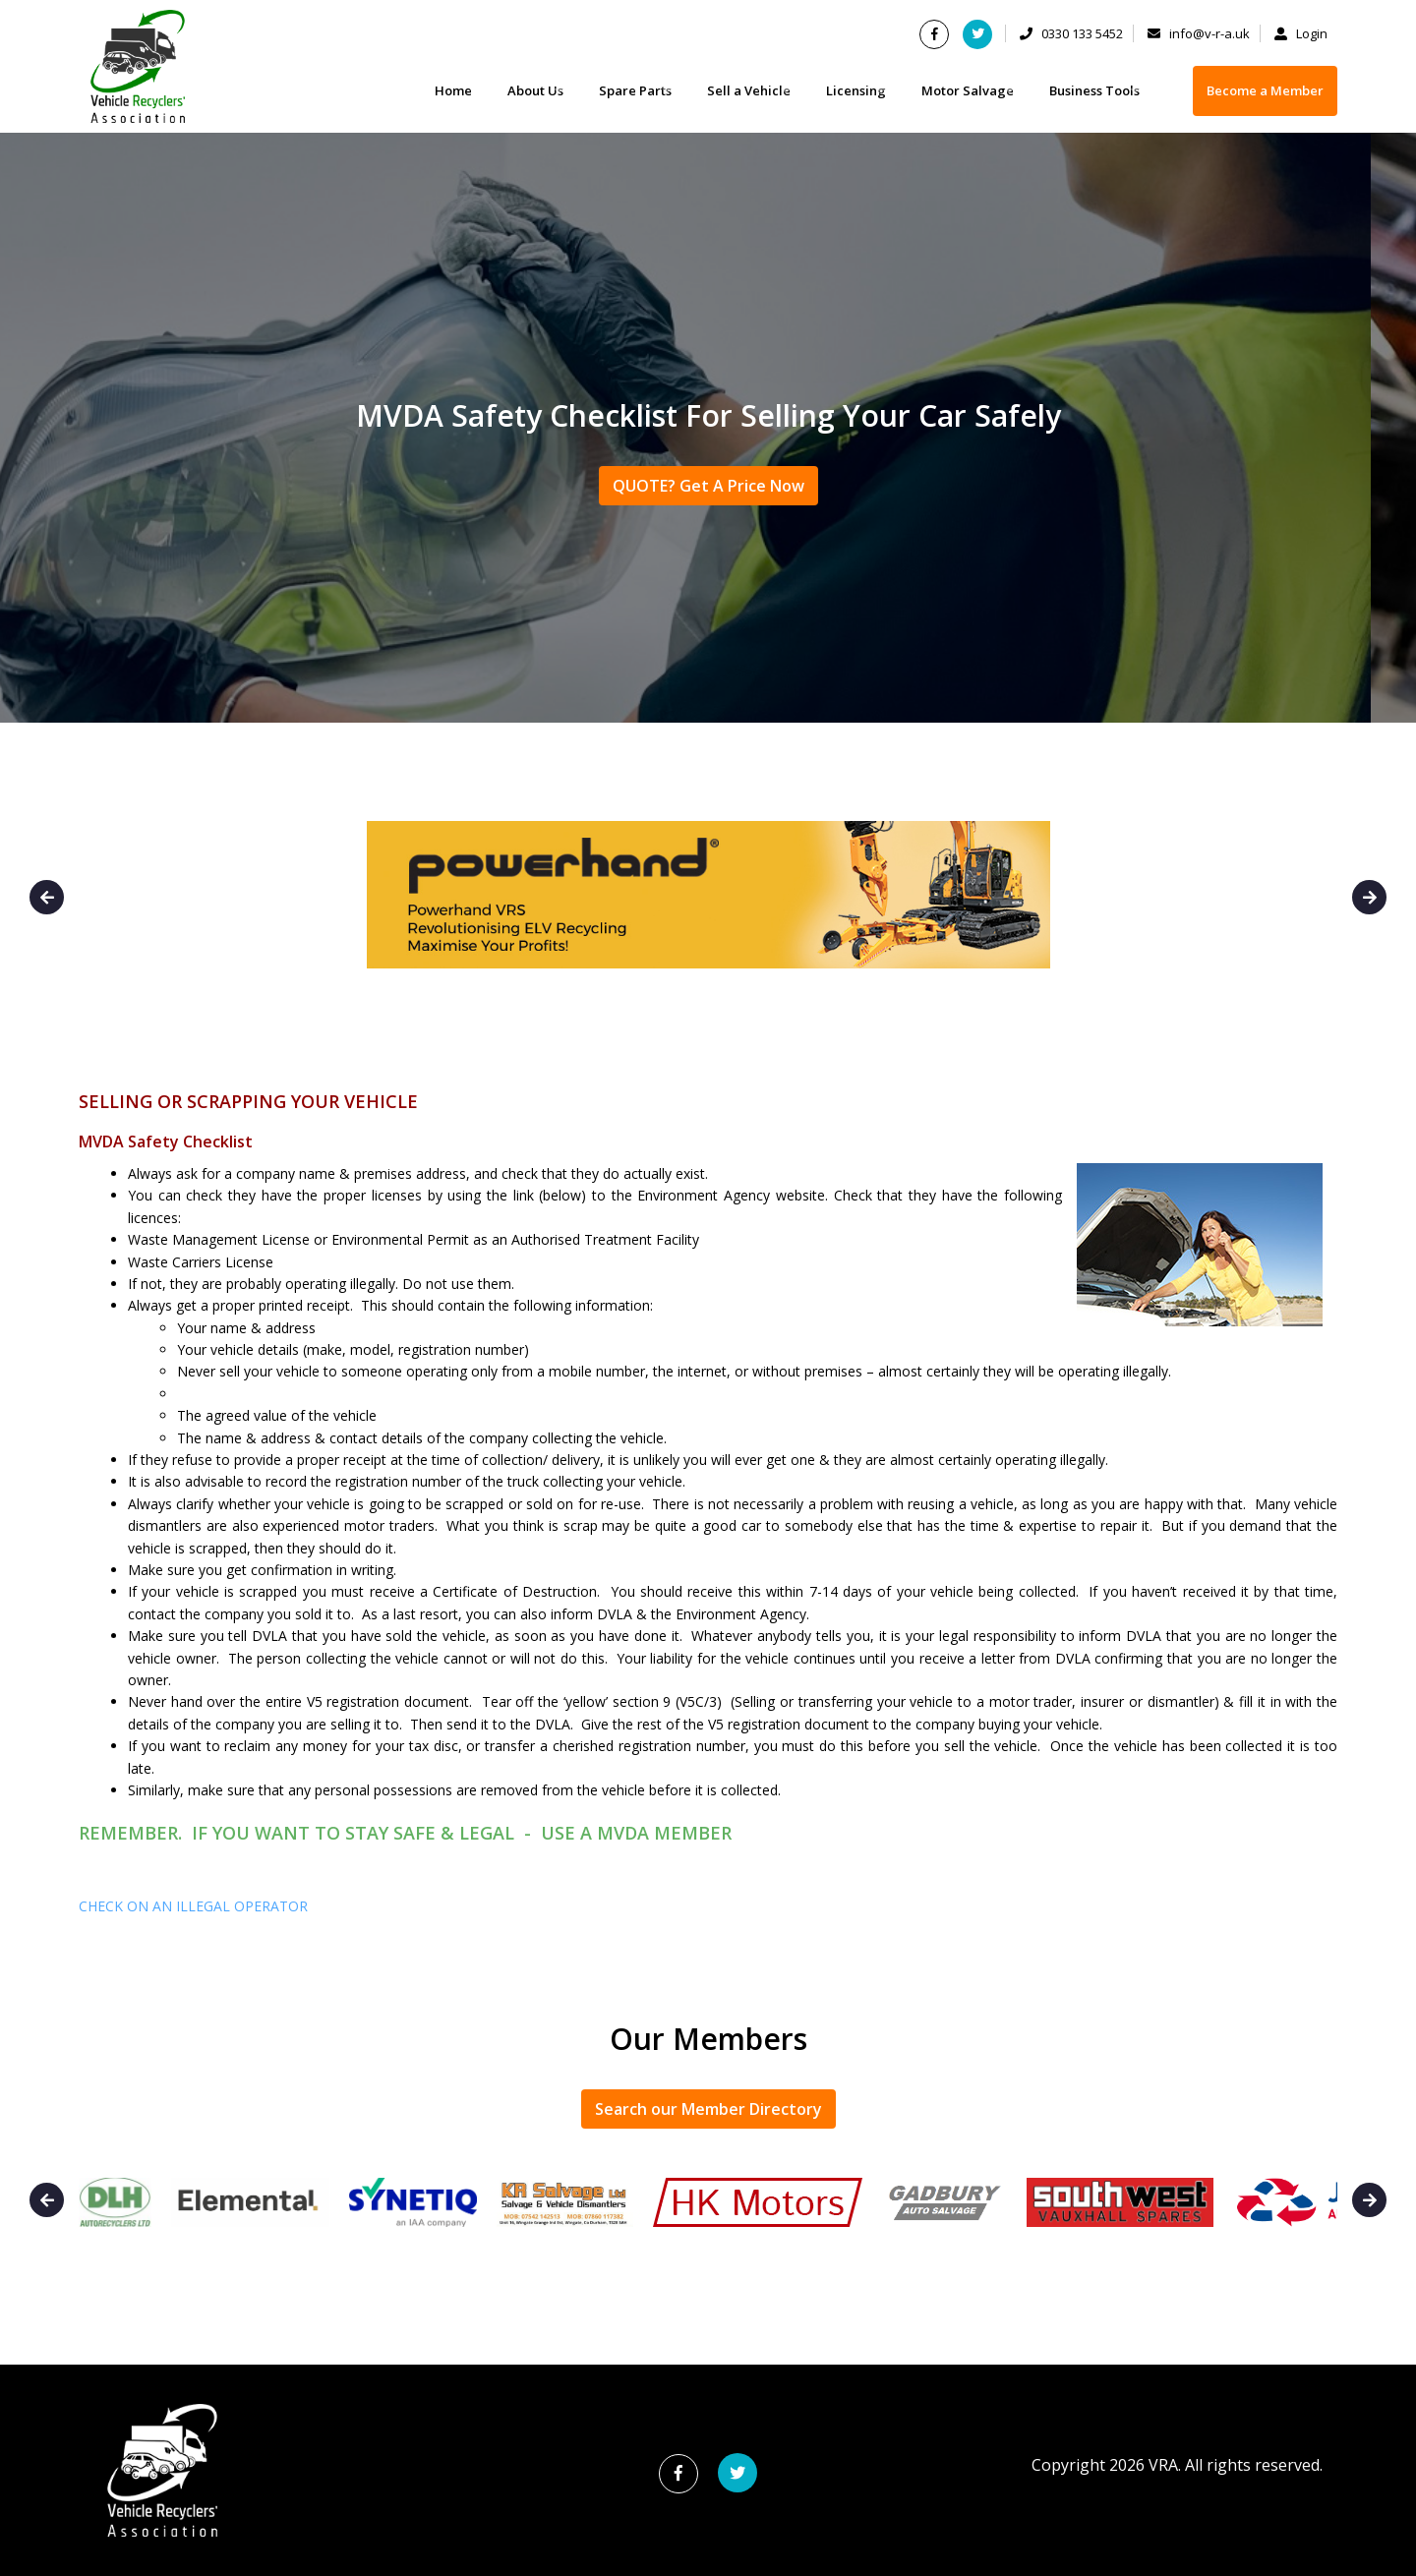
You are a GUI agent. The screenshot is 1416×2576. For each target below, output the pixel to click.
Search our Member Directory (708, 2109)
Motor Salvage (967, 90)
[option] (708, 904)
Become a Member (1265, 90)
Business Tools (1094, 90)
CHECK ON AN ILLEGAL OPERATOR (193, 1906)
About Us (535, 90)
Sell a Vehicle (749, 90)
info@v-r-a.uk (1199, 33)
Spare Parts (635, 90)
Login (1301, 33)
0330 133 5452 (1071, 33)
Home (453, 90)
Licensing (856, 90)
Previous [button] (47, 897)
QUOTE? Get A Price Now (708, 486)
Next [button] (1369, 897)
